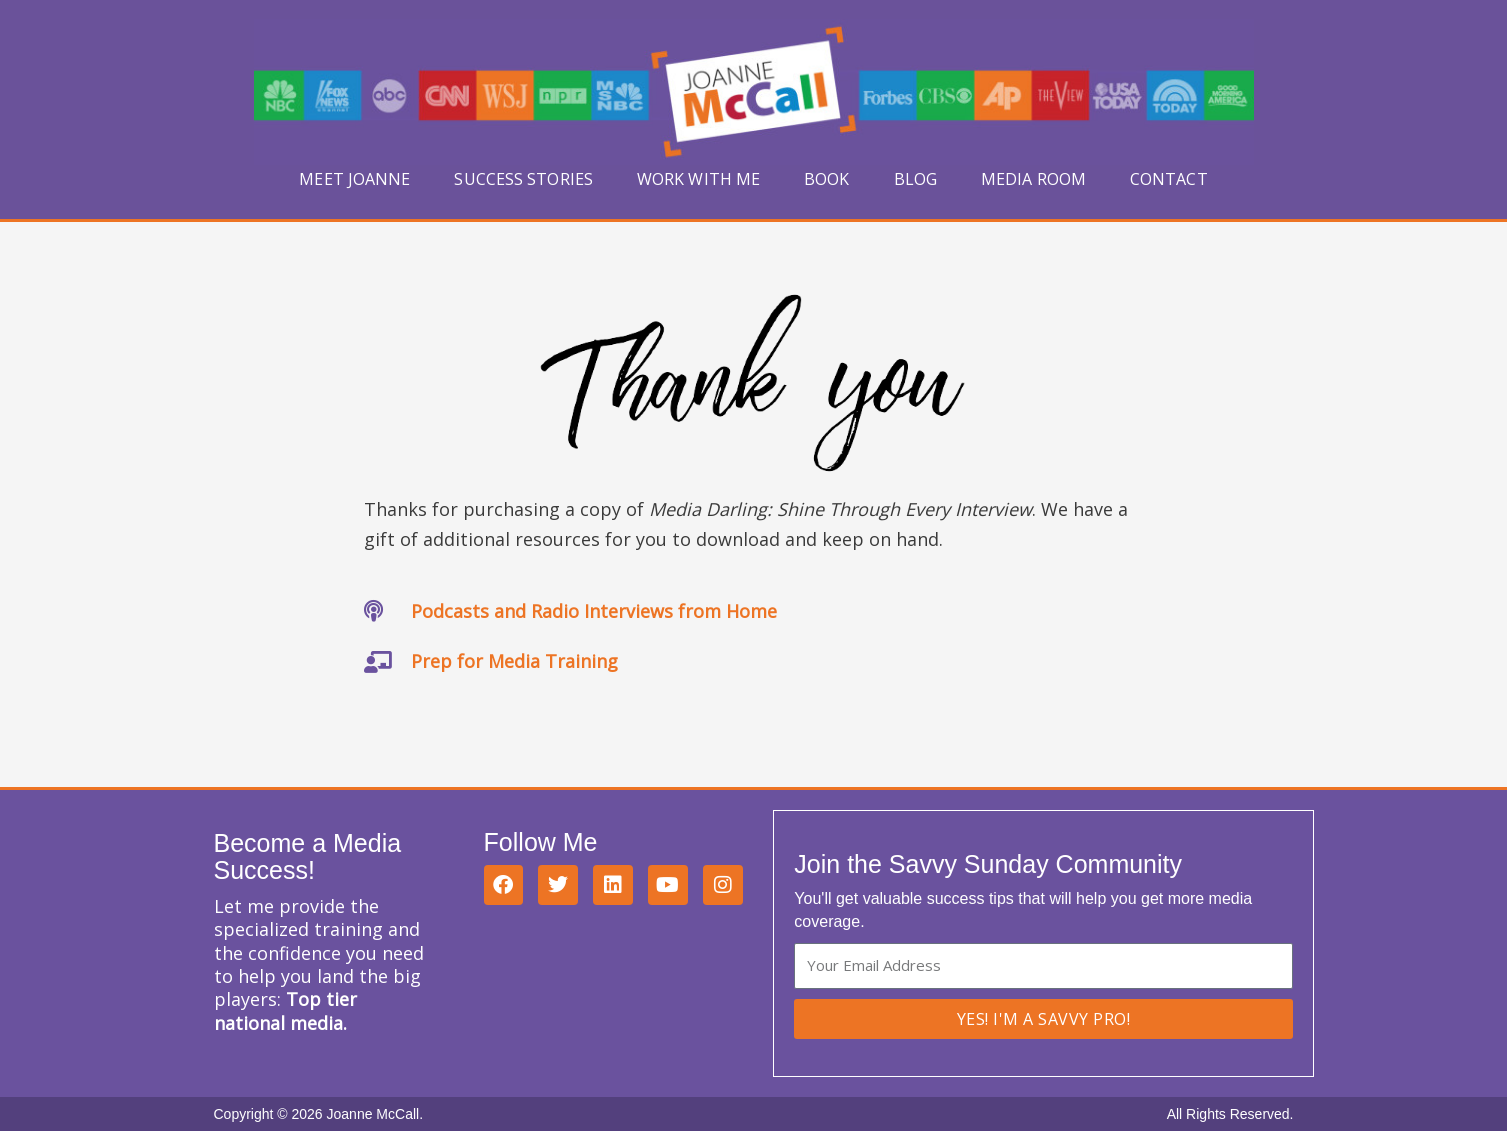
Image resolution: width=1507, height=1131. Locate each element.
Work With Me (698, 179)
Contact (1169, 179)
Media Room (1033, 179)
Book (826, 179)
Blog (915, 179)
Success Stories (523, 179)
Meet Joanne (354, 179)
